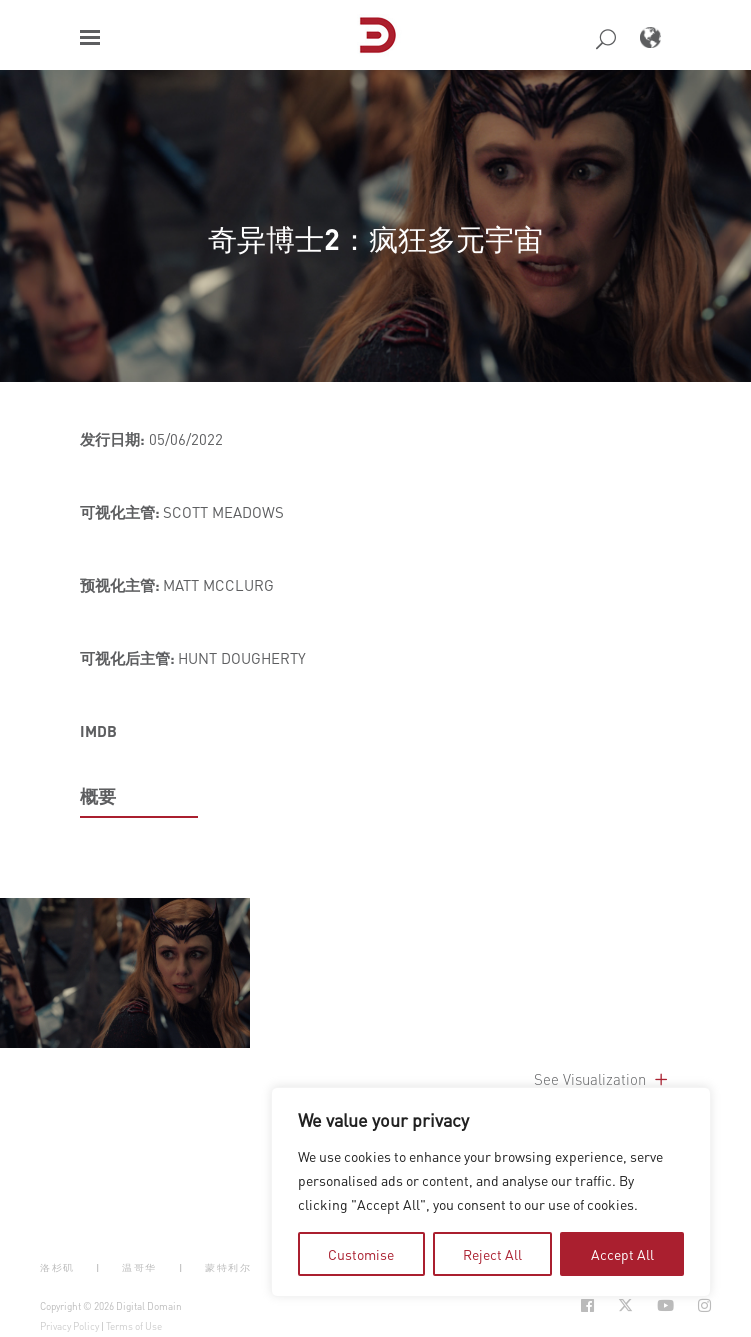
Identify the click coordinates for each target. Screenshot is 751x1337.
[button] (90, 37)
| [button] (98, 1267)
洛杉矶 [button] (57, 1267)
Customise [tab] (361, 1254)
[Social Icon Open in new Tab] (587, 1305)
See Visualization (602, 1079)
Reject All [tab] (492, 1254)
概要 (98, 796)
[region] (491, 1192)
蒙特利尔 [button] (228, 1267)
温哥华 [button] (139, 1267)
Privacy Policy (69, 1326)
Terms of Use (134, 1326)
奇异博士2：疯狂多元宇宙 (375, 238)
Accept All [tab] (622, 1254)
